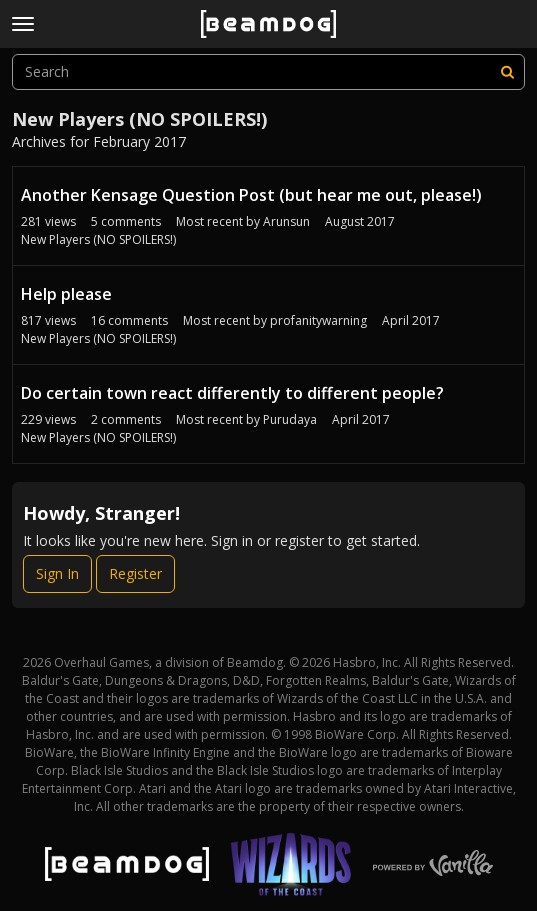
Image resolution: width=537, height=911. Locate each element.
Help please (66, 294)
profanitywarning (318, 320)
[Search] (507, 72)
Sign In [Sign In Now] (57, 573)
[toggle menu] (23, 24)
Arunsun (286, 221)
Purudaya (290, 419)
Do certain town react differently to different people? (232, 393)
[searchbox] (268, 72)
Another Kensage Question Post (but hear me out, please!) (251, 195)
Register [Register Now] (135, 573)
